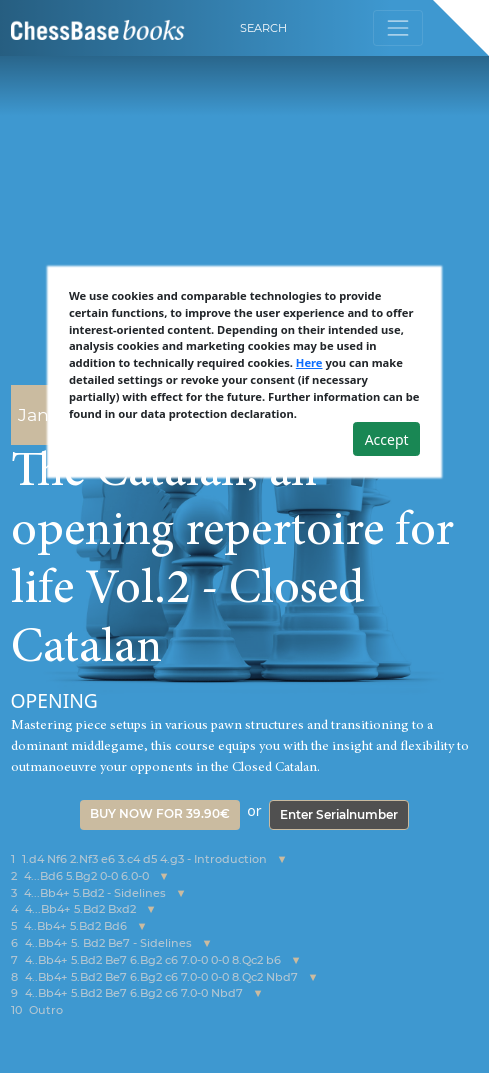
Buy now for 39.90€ (160, 813)
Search (263, 28)
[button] (282, 859)
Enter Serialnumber (339, 814)
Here (309, 362)
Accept (387, 439)
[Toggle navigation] (397, 27)
